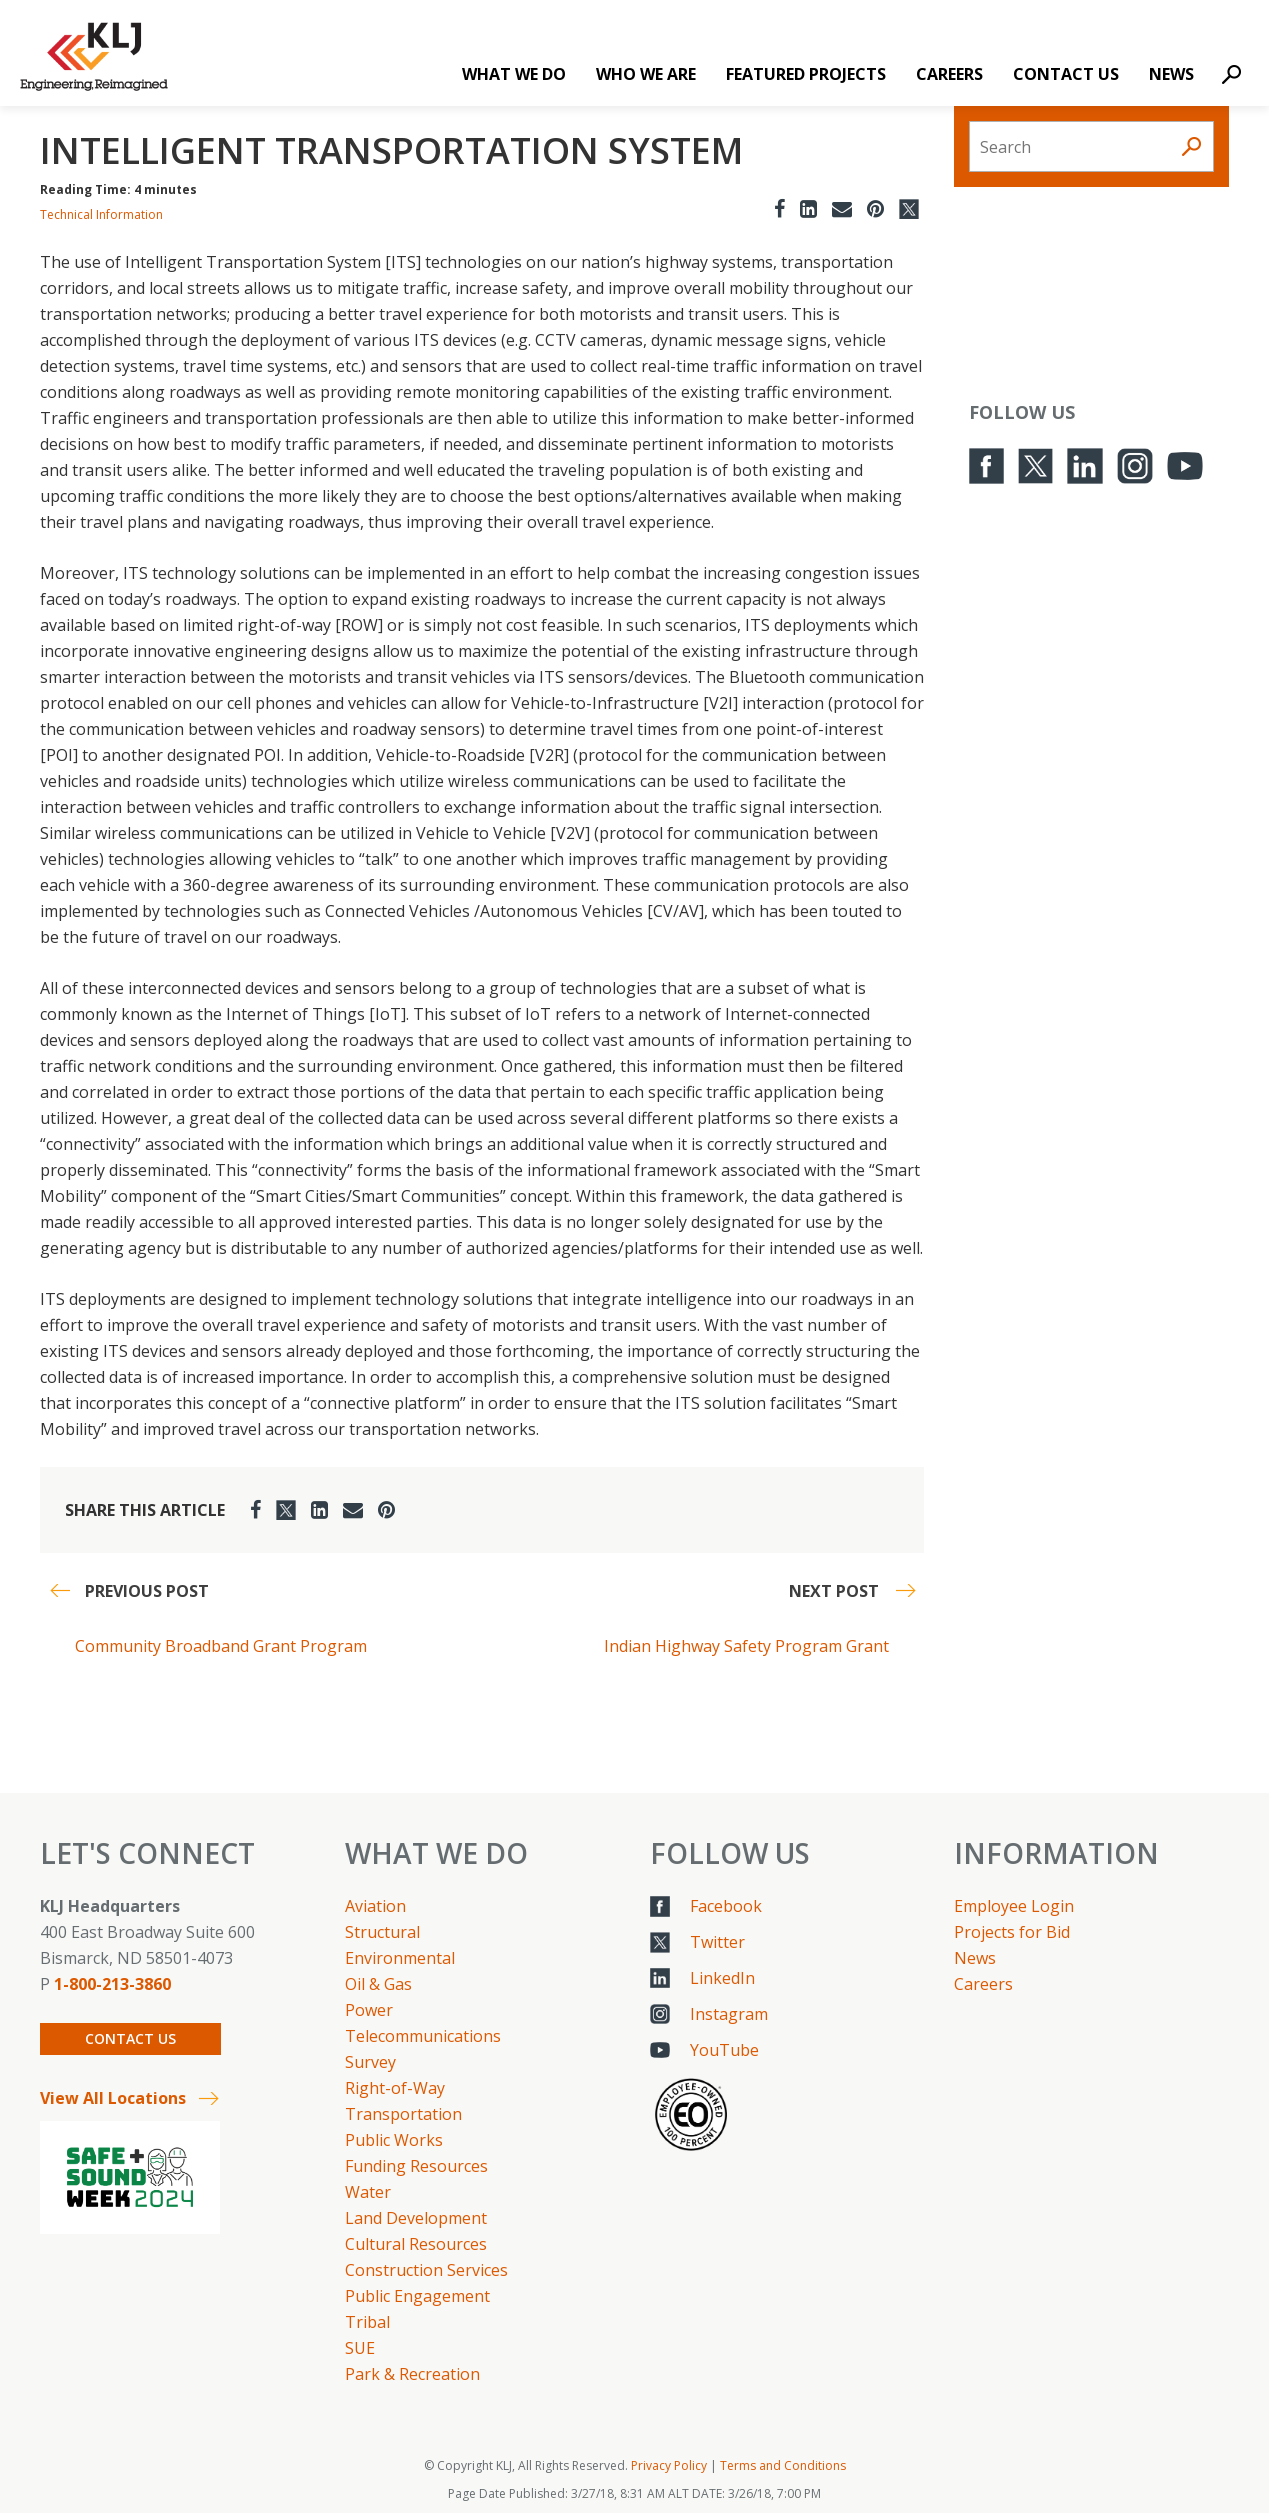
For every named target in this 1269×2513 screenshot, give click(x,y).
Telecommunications (423, 2036)
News (1171, 74)
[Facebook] (779, 208)
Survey (370, 2062)
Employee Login (1014, 1906)
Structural (382, 1932)
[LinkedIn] (808, 208)
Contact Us (1066, 74)
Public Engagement (417, 2296)
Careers (949, 74)
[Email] (842, 208)
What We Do (514, 74)
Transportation (403, 2114)
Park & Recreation (412, 2374)
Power (369, 2010)
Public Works (394, 2140)
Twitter (717, 1942)
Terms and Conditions (783, 2465)
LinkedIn (722, 1978)
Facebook (726, 1906)
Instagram (729, 2014)
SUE (360, 2348)
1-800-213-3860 (112, 1984)
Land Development (416, 2218)
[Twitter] (909, 208)
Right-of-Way (395, 2088)
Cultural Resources (416, 2244)
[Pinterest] (875, 208)
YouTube (724, 2050)
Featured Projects (806, 74)
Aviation (375, 1906)
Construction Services (426, 2270)
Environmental (400, 1958)
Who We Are (646, 74)
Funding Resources (416, 2166)
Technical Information (101, 214)
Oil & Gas (378, 1984)
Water (368, 2192)
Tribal (367, 2322)
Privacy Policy (669, 2465)
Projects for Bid (1012, 1932)
